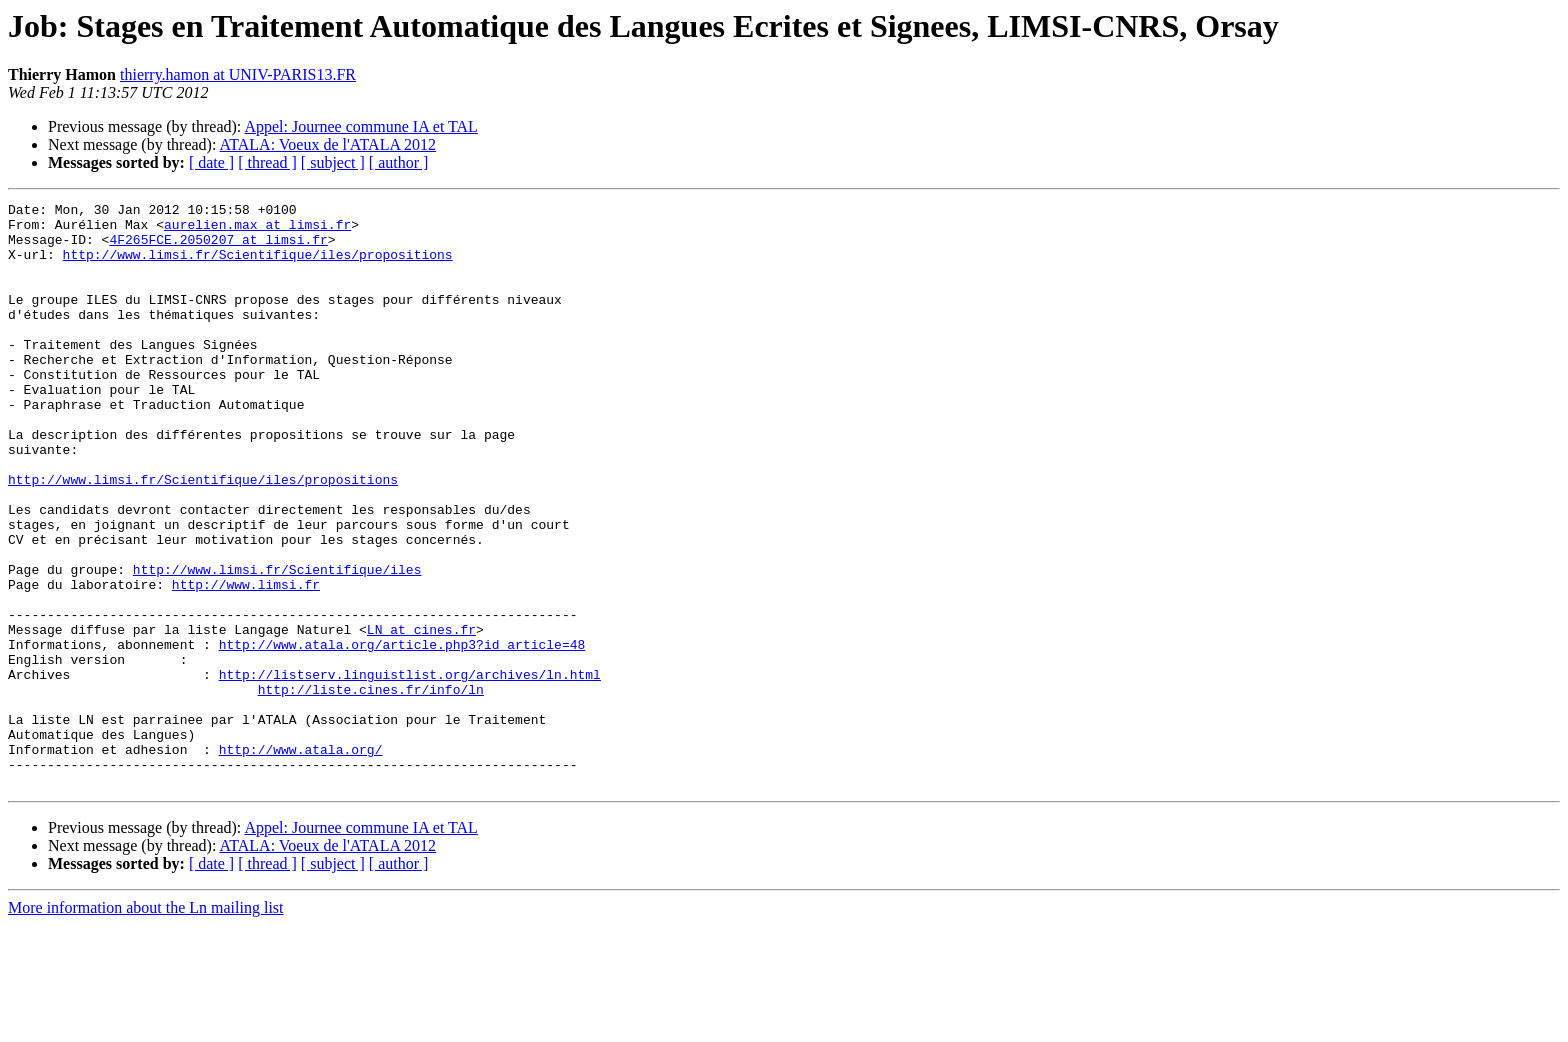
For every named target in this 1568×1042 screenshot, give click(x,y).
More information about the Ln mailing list (146, 1024)
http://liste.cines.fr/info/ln (371, 788)
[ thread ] (267, 162)
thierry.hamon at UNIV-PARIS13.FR (238, 74)
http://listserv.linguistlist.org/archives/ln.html (410, 770)
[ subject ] (333, 162)
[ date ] (211, 162)
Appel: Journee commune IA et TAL (360, 126)
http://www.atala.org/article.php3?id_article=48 (402, 734)
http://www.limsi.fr (246, 662)
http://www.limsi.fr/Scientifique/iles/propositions (258, 266)
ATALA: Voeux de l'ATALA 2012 (328, 144)
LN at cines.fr (421, 716)
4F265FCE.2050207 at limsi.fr (218, 248)
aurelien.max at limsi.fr (257, 230)
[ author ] (399, 162)
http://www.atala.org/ (301, 860)
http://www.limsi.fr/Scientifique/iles (277, 644)
